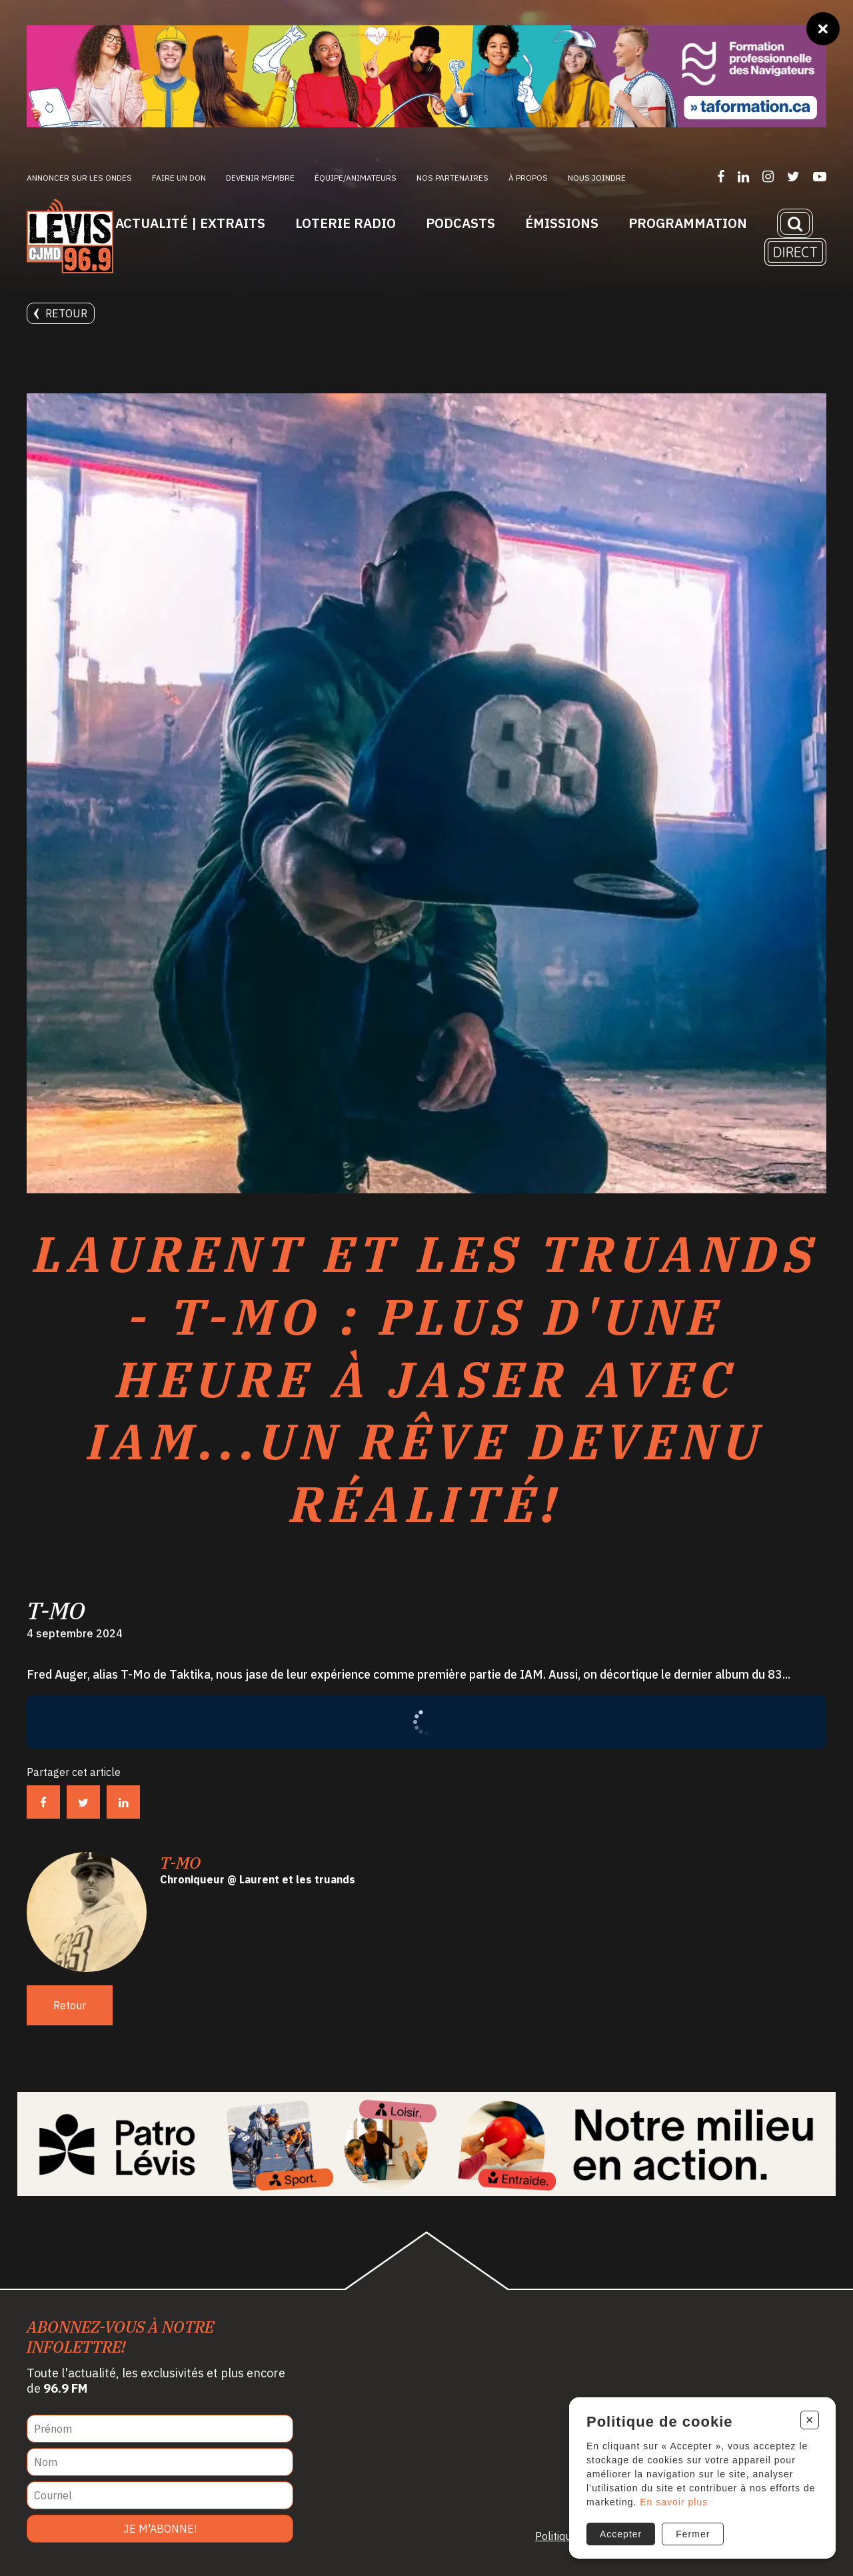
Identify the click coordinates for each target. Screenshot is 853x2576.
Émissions (561, 223)
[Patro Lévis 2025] (426, 2144)
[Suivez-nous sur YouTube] (819, 176)
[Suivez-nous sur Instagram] (768, 176)
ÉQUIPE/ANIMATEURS (356, 178)
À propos (528, 178)
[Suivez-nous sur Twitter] (793, 176)
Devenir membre (260, 178)
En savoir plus (674, 2502)
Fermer (693, 2534)
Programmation (687, 223)
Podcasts (460, 223)
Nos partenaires (452, 178)
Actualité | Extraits (190, 223)
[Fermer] (823, 28)
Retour (60, 313)
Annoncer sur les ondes (79, 178)
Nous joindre (597, 178)
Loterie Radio (345, 223)
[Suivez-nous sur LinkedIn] (743, 176)
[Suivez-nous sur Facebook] (720, 176)
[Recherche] (795, 223)
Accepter (621, 2534)
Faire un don (179, 178)
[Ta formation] (426, 76)
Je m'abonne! (160, 2528)
